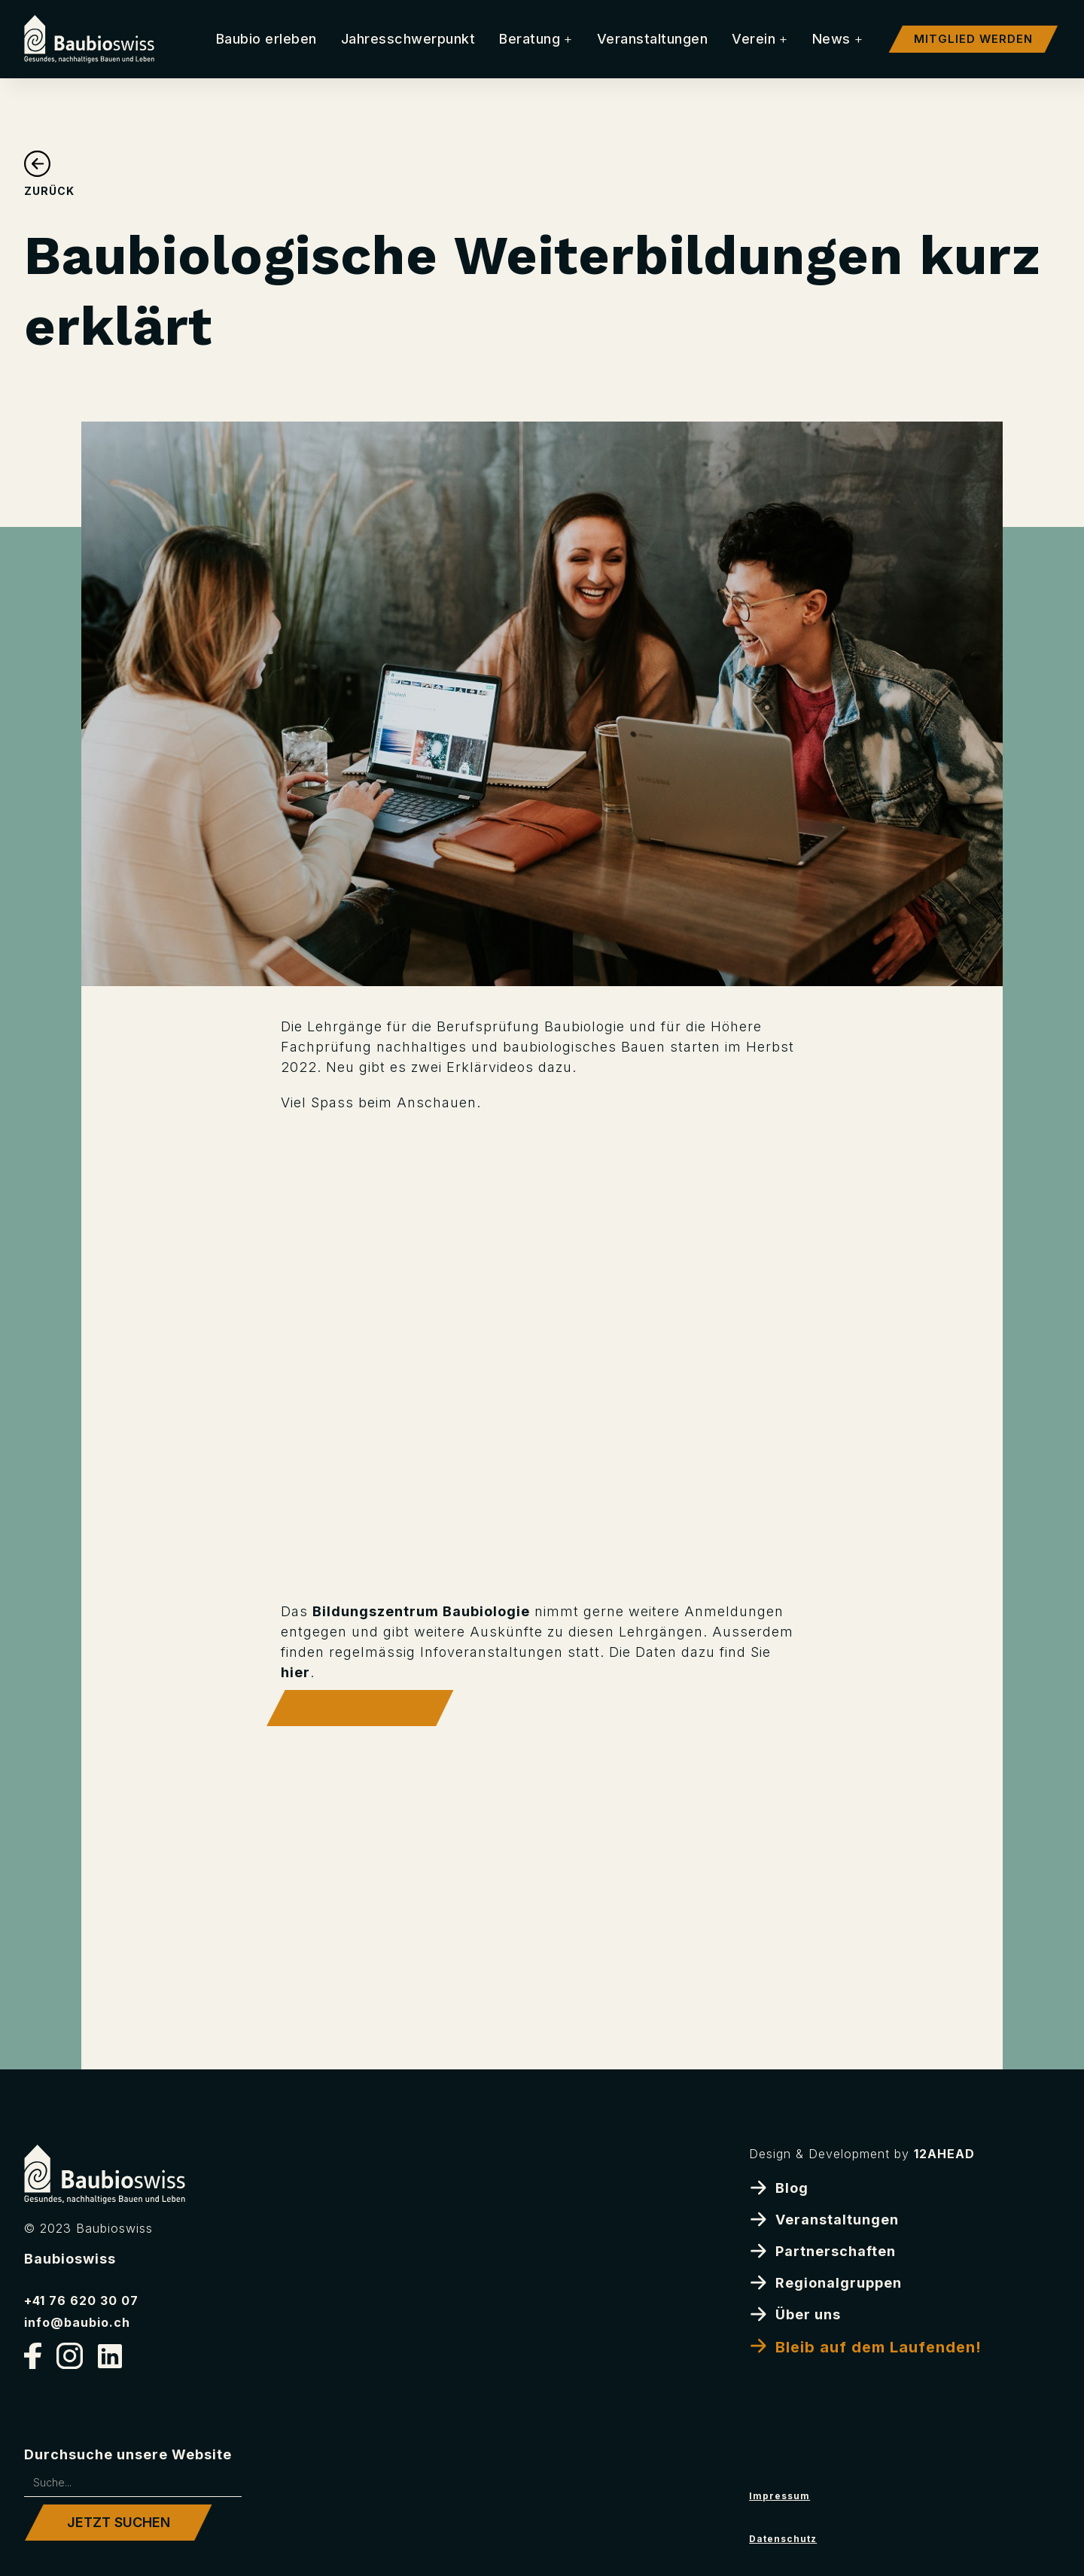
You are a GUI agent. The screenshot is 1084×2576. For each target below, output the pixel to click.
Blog (778, 2187)
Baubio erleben (266, 39)
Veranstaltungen (652, 39)
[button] (536, 39)
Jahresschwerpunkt (408, 39)
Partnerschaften (822, 2250)
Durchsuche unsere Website (128, 2454)
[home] (89, 39)
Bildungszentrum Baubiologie (421, 1611)
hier (295, 1672)
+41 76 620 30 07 (81, 2300)
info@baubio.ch (77, 2322)
